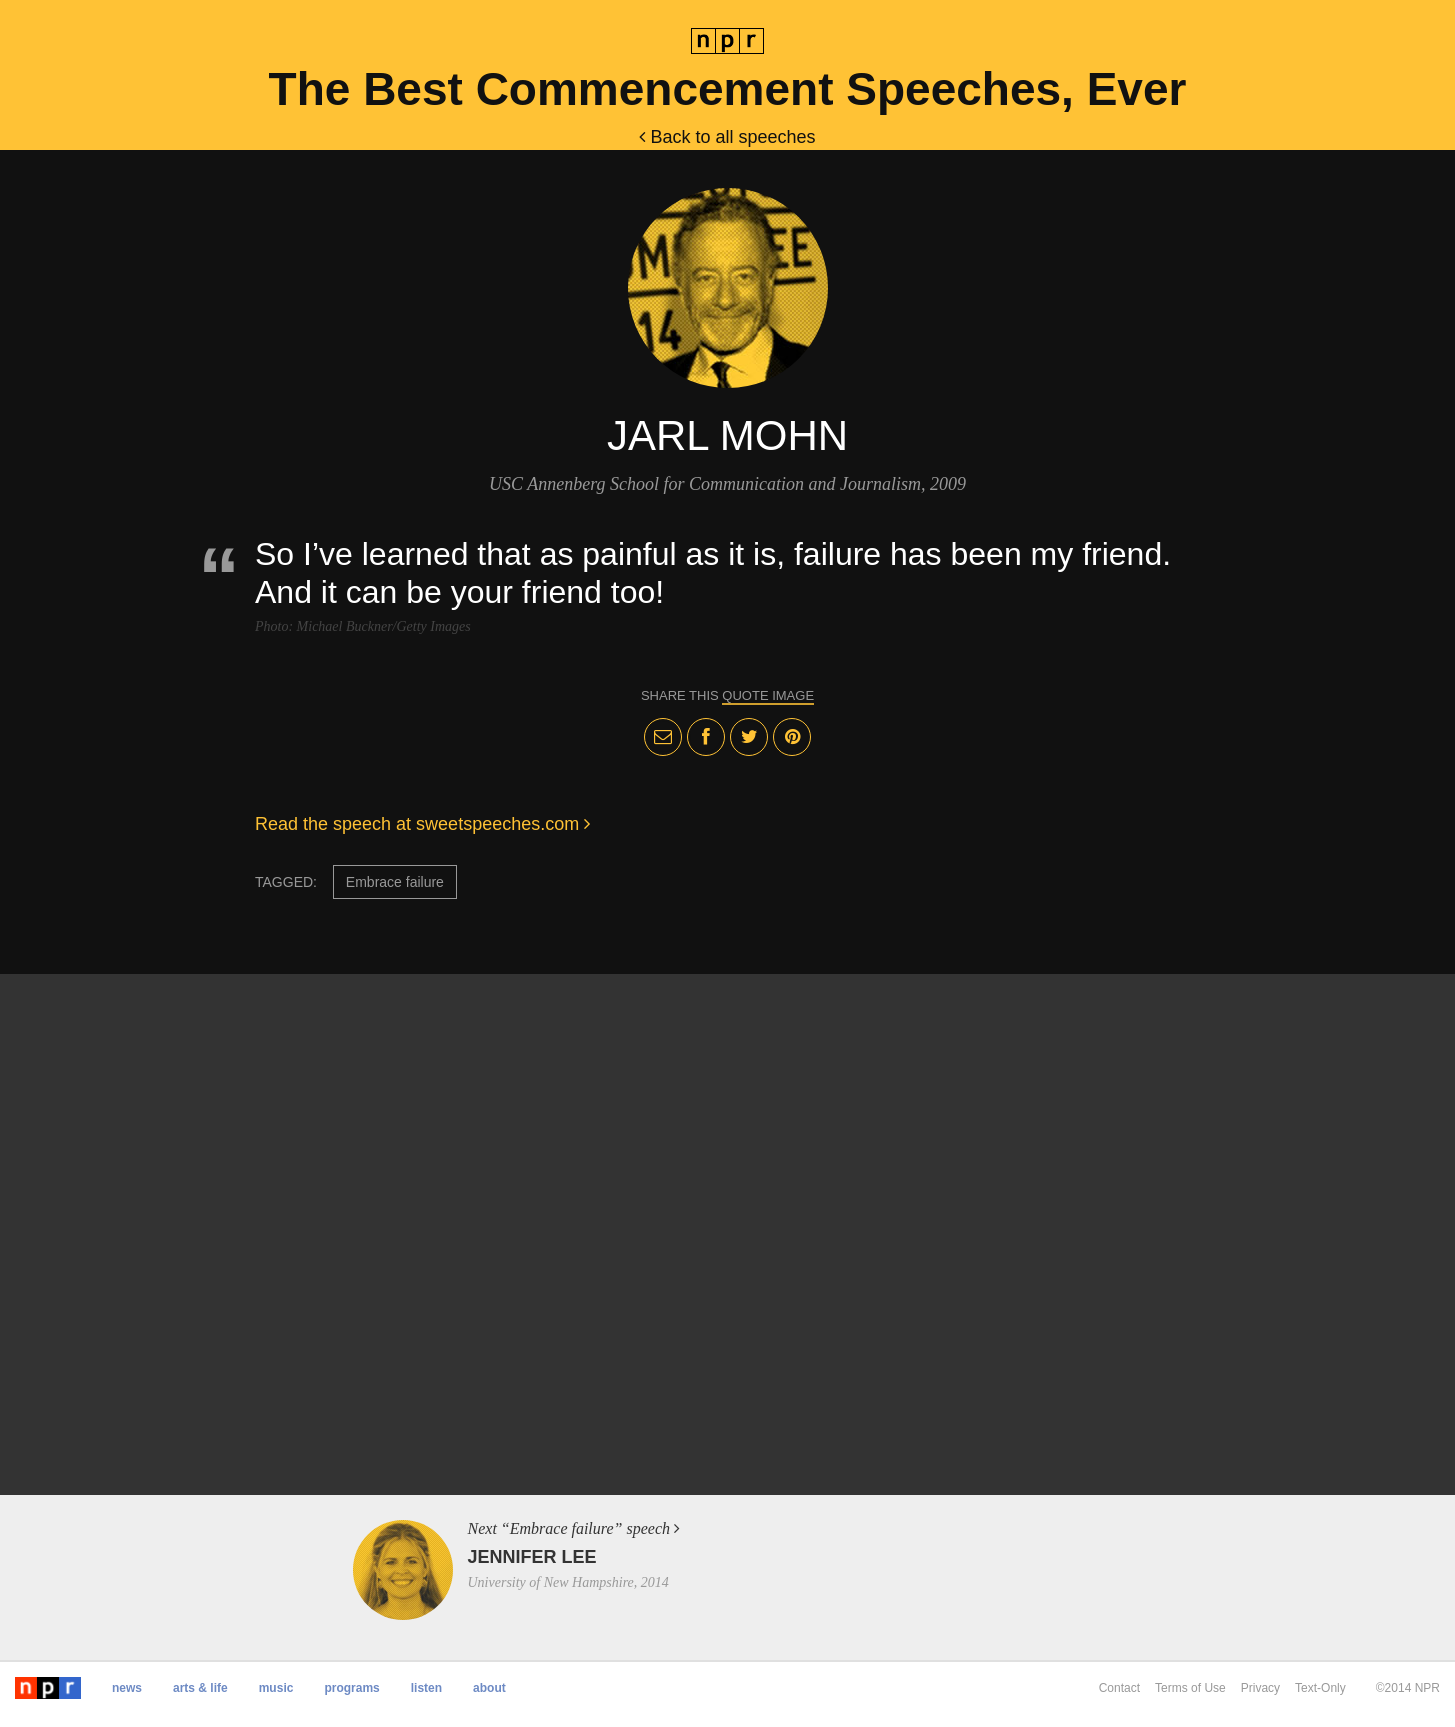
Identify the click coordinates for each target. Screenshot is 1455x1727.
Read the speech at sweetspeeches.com (422, 824)
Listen (426, 1688)
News (127, 1688)
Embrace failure (395, 882)
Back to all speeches (727, 137)
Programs (351, 1688)
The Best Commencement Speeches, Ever (728, 89)
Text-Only (1320, 1688)
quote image (768, 695)
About (489, 1688)
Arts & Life (200, 1688)
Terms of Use (1190, 1688)
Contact (1119, 1688)
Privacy (1260, 1688)
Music (276, 1688)
